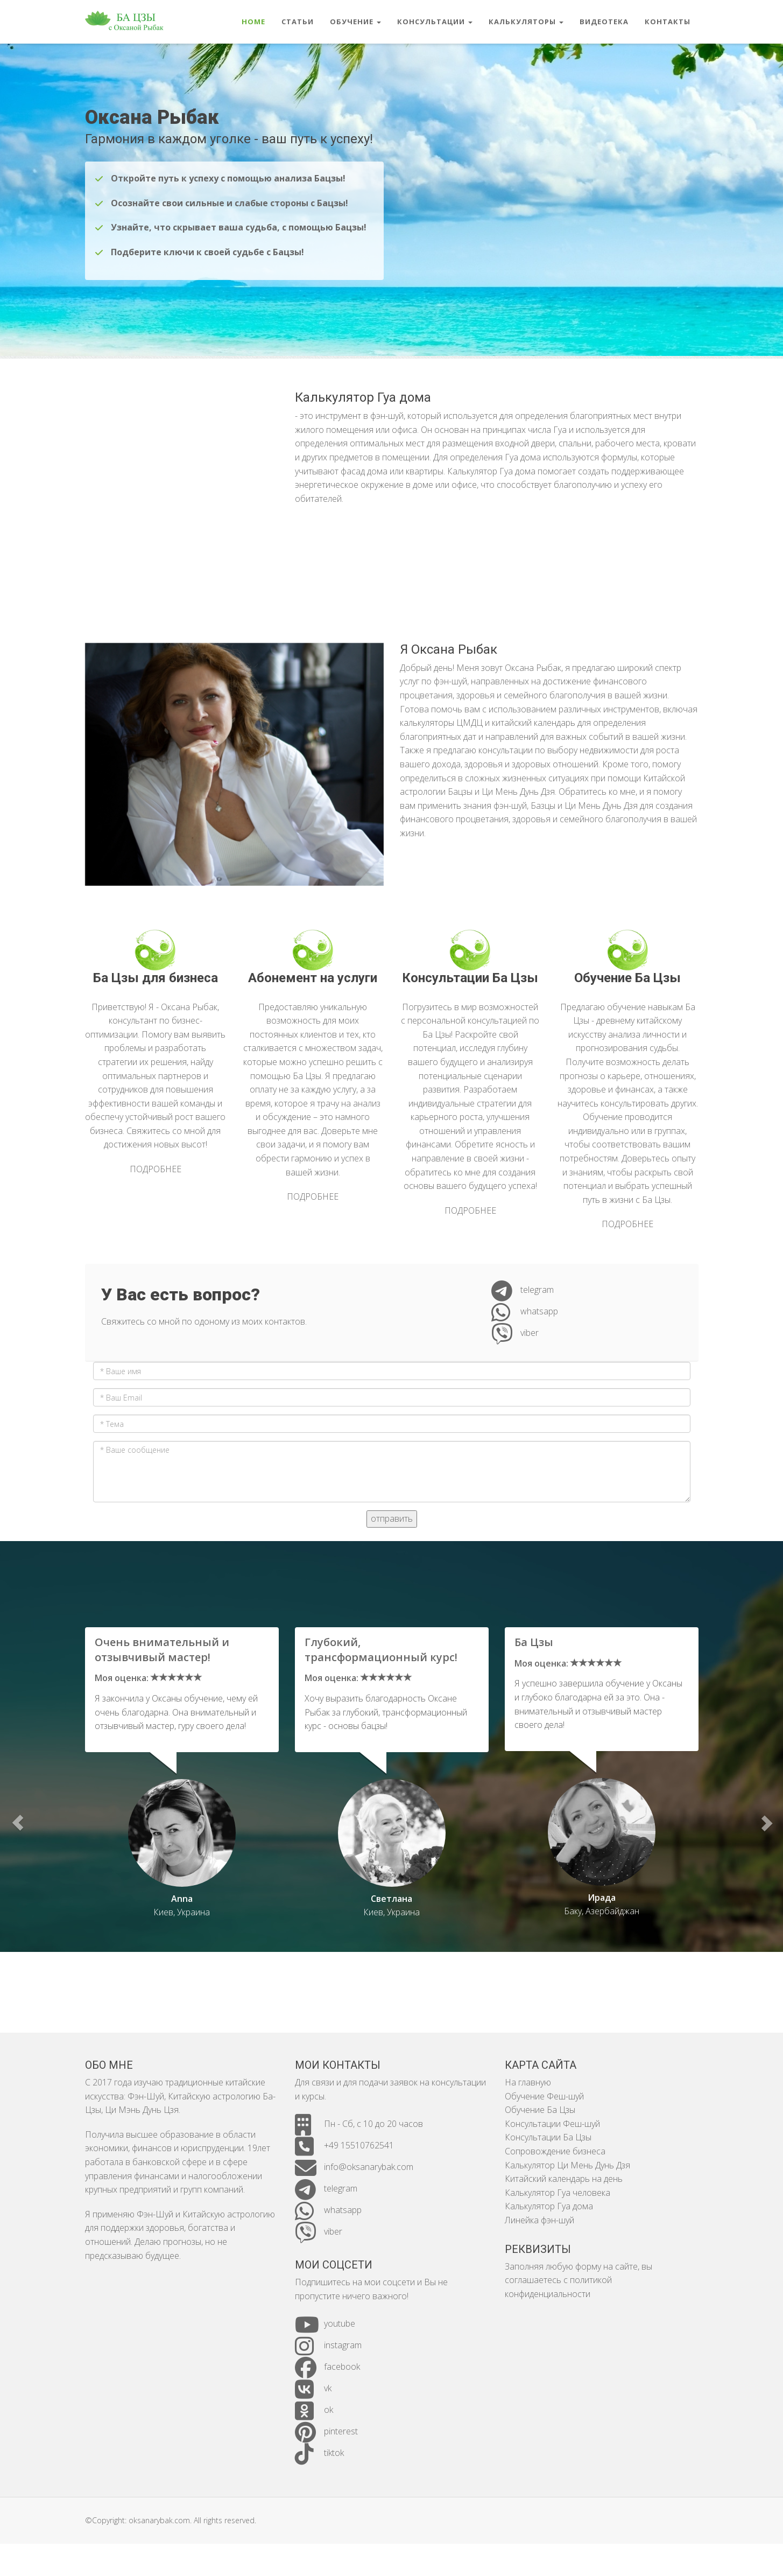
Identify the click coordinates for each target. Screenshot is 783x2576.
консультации (434, 21)
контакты (667, 21)
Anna (182, 1899)
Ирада (602, 1897)
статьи (297, 21)
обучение (355, 21)
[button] (17, 1822)
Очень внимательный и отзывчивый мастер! (162, 1649)
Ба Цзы (533, 1642)
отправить (392, 1529)
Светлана (391, 1899)
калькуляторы (526, 21)
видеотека (604, 21)
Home (253, 21)
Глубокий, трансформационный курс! (381, 1649)
